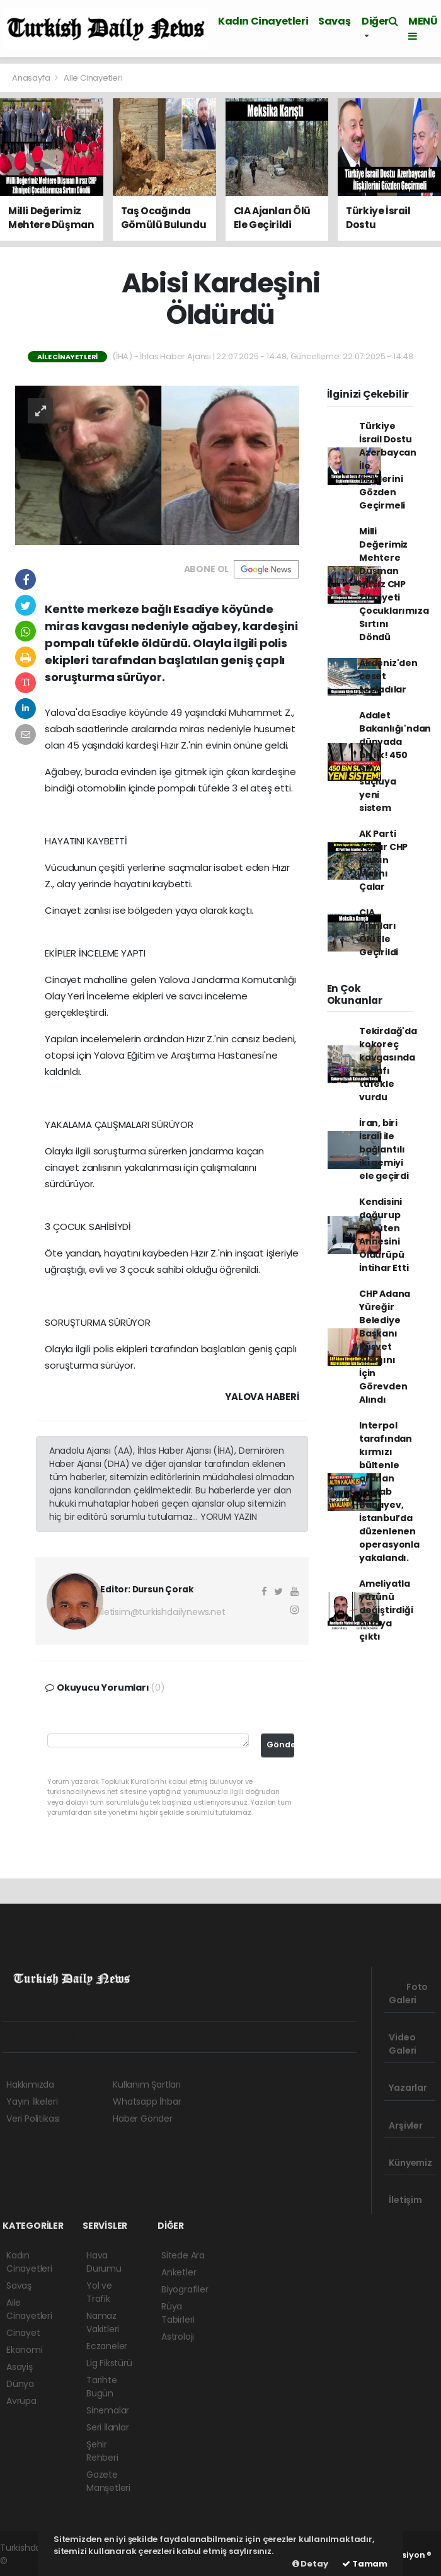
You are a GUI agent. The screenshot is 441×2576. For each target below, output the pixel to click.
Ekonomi (24, 2349)
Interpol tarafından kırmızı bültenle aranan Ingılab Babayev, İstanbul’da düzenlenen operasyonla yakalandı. (389, 1491)
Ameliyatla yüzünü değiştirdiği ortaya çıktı (386, 1610)
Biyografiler (185, 2289)
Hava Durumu (104, 2262)
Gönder (280, 1744)
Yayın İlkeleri (31, 2101)
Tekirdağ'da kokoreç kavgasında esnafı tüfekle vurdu (388, 1064)
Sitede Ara (183, 2255)
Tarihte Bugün (101, 2387)
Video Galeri (402, 2038)
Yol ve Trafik (99, 2292)
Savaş (334, 21)
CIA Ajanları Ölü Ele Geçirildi (378, 932)
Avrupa (21, 2401)
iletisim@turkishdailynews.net (162, 1612)
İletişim (405, 2194)
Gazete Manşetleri (108, 2481)
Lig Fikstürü (109, 2363)
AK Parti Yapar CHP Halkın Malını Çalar (383, 860)
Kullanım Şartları (147, 2084)
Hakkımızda (30, 2084)
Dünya (20, 2384)
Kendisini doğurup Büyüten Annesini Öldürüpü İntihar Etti (384, 1234)
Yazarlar (408, 2082)
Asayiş (19, 2366)
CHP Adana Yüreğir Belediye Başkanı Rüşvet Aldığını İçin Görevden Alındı (384, 1346)
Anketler (178, 2272)
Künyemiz (410, 2157)
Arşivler (405, 2120)
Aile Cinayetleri (93, 78)
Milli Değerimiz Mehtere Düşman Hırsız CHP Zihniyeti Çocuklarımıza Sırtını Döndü (394, 584)
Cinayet (23, 2332)
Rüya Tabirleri (178, 2313)
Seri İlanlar (107, 2427)
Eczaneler (106, 2346)
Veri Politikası (33, 2118)
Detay (310, 2564)
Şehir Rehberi (102, 2451)
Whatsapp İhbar (147, 2101)
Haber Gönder (143, 2118)
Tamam (364, 2564)
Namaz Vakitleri (102, 2322)
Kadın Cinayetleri (263, 21)
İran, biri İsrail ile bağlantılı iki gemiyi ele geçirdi (384, 1149)
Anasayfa (32, 78)
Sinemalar (107, 2410)
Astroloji (177, 2336)
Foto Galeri (408, 1993)
